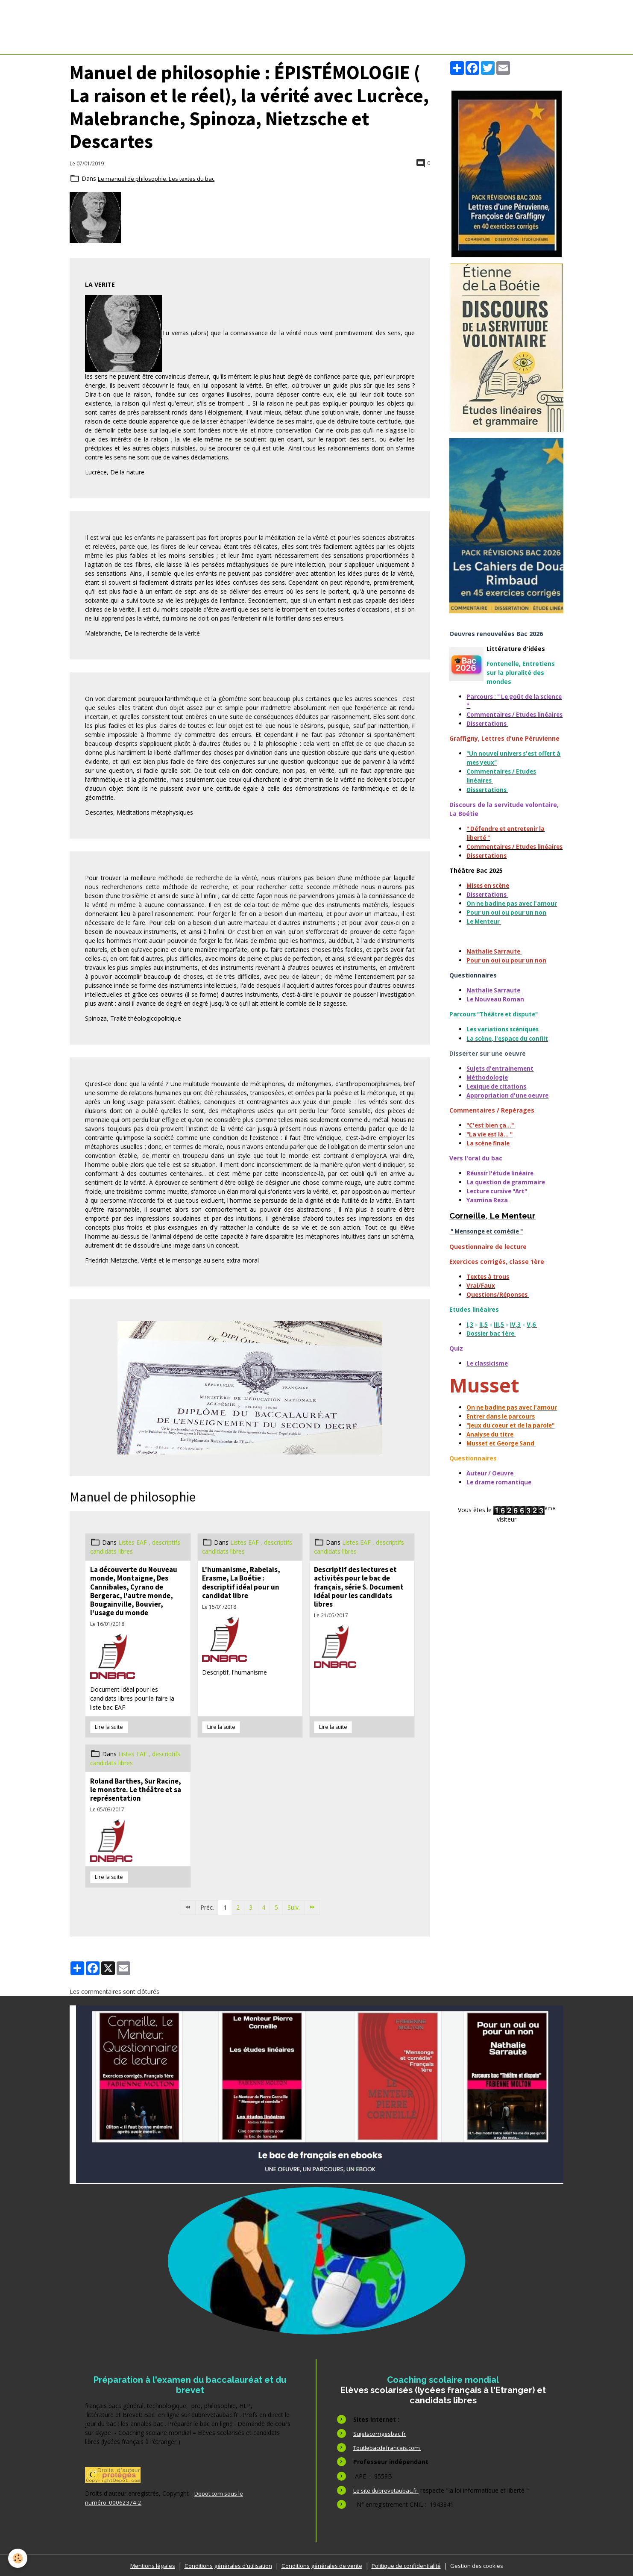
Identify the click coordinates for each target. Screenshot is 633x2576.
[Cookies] (18, 2558)
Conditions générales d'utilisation (224, 2565)
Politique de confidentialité (408, 2565)
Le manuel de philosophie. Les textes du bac (159, 178)
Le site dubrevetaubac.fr (387, 2490)
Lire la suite (109, 1727)
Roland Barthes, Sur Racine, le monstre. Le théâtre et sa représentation (135, 1789)
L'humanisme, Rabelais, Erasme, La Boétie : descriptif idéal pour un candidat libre (241, 1582)
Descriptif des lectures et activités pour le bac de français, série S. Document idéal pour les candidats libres (359, 1587)
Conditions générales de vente (321, 2565)
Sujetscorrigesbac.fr (380, 2433)
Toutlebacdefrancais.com (389, 2448)
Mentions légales (146, 2565)
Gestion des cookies (483, 2565)
